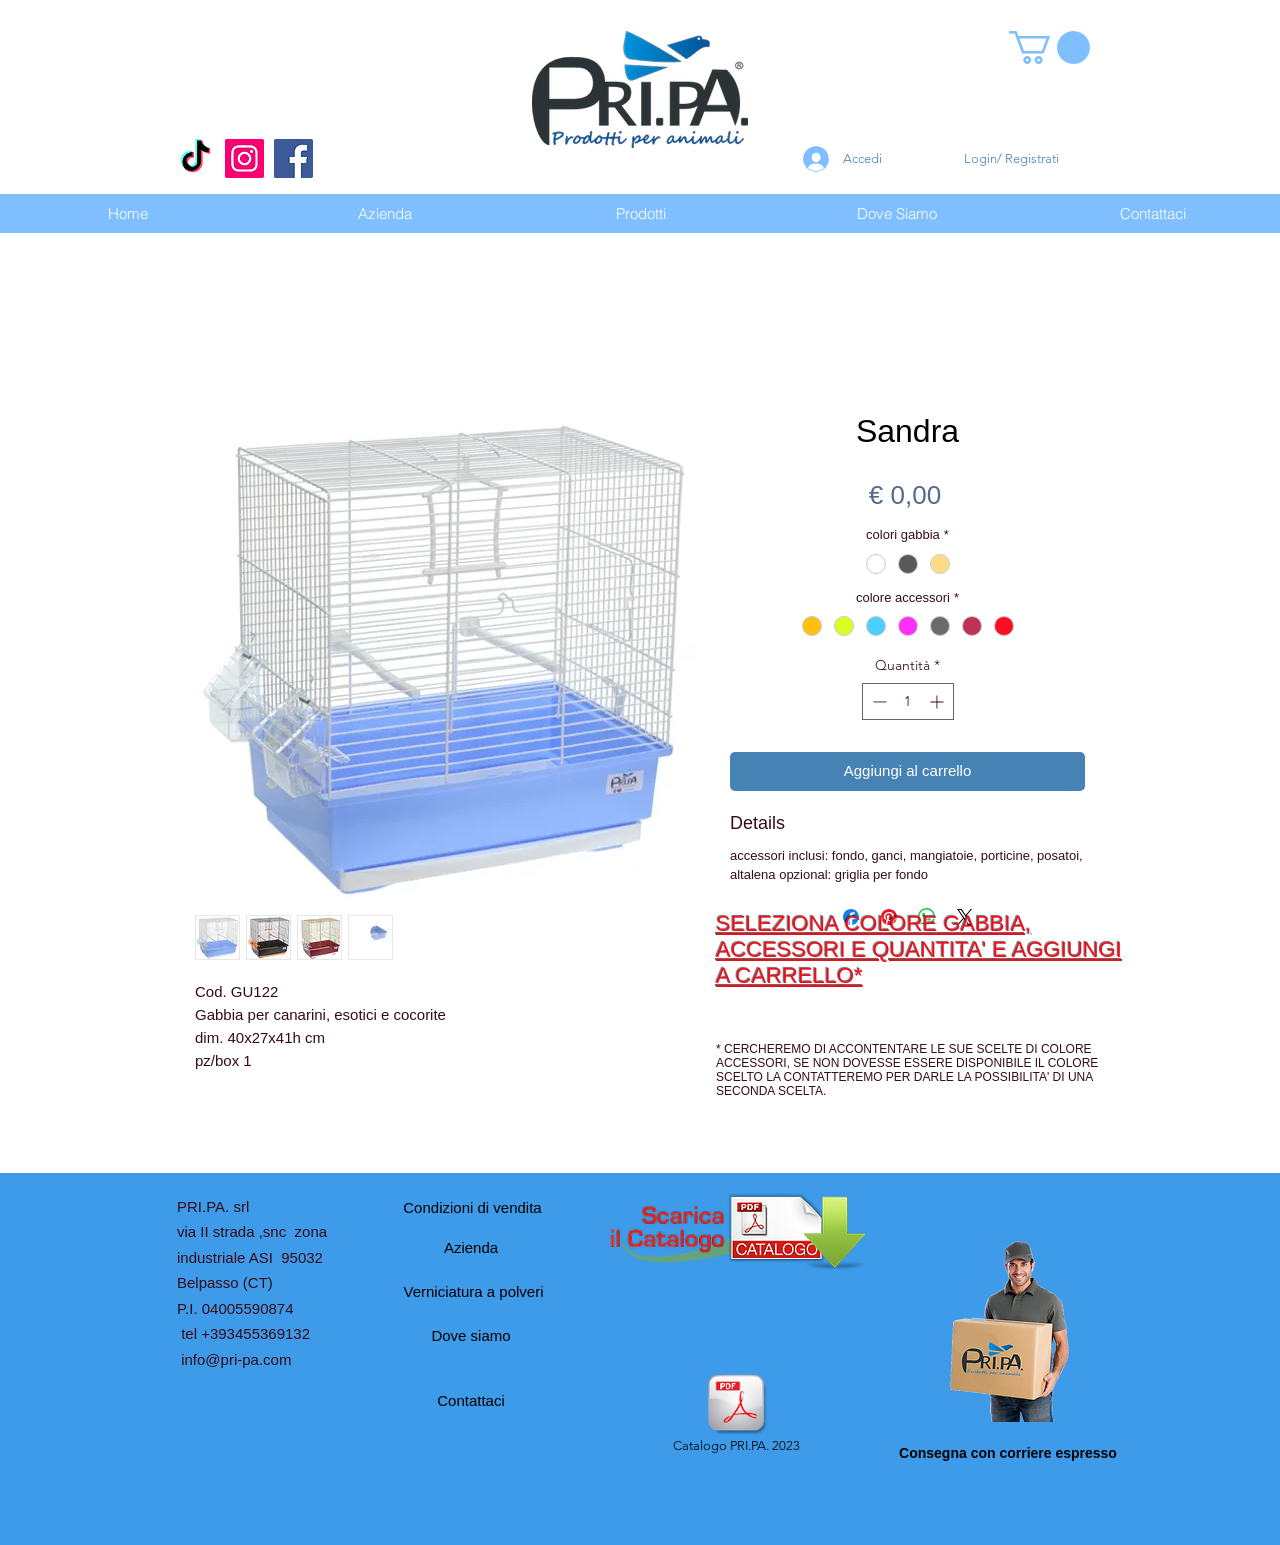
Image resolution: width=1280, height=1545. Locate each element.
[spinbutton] (908, 701)
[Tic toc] (195, 158)
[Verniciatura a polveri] (473, 1292)
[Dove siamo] (471, 1336)
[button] (1049, 47)
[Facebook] (293, 158)
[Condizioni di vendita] (472, 1208)
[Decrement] (877, 701)
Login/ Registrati (1011, 158)
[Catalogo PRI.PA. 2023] (736, 1415)
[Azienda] (471, 1248)
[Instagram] (244, 158)
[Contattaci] (471, 1401)
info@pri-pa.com (236, 1359)
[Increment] (938, 701)
